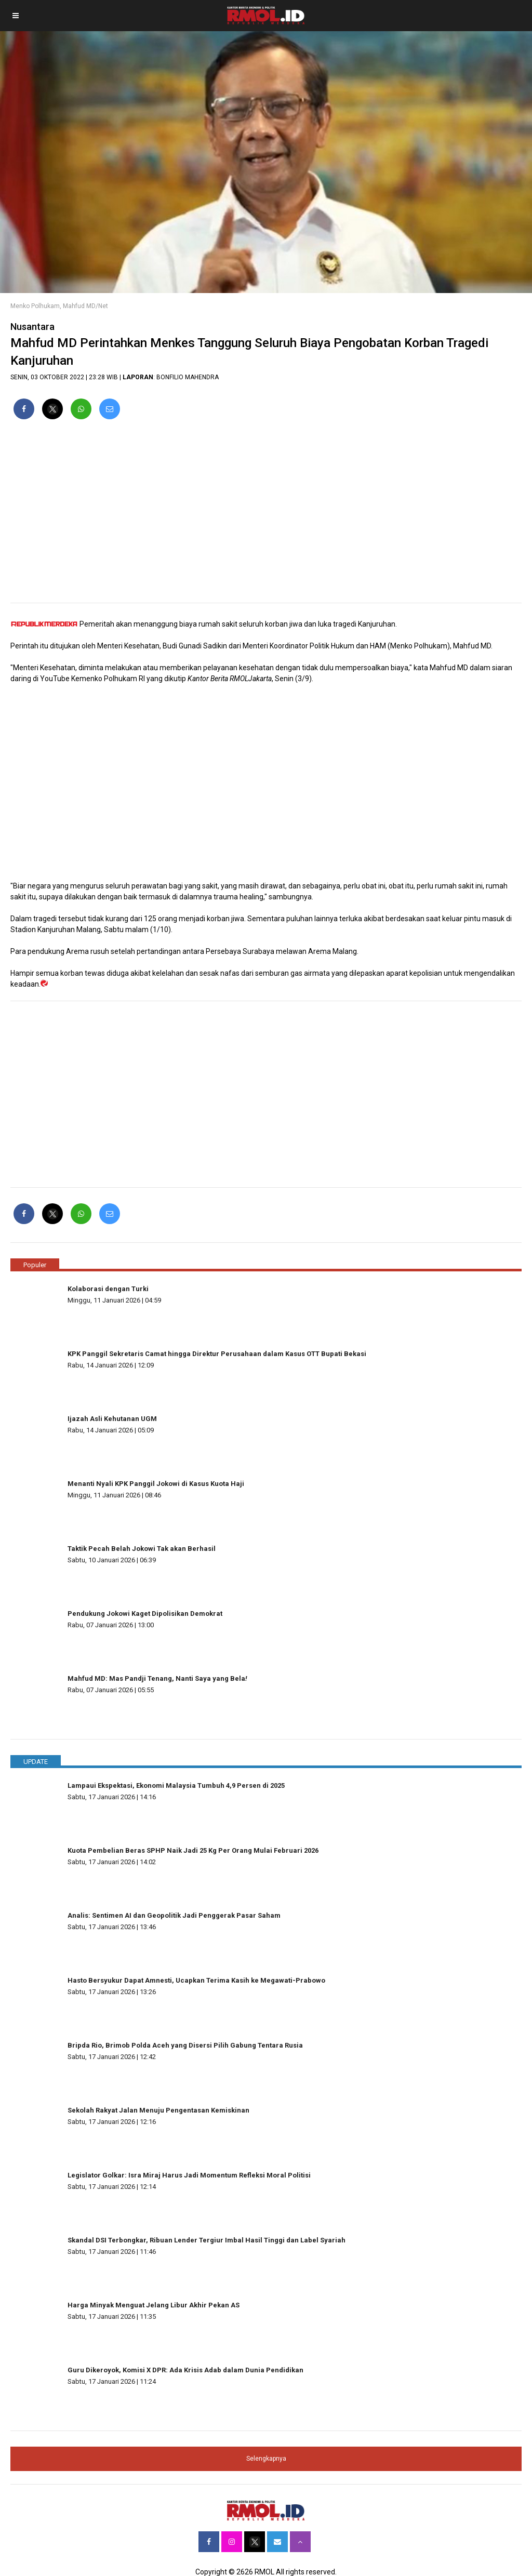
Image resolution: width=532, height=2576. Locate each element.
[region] (266, 515)
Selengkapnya (266, 2458)
